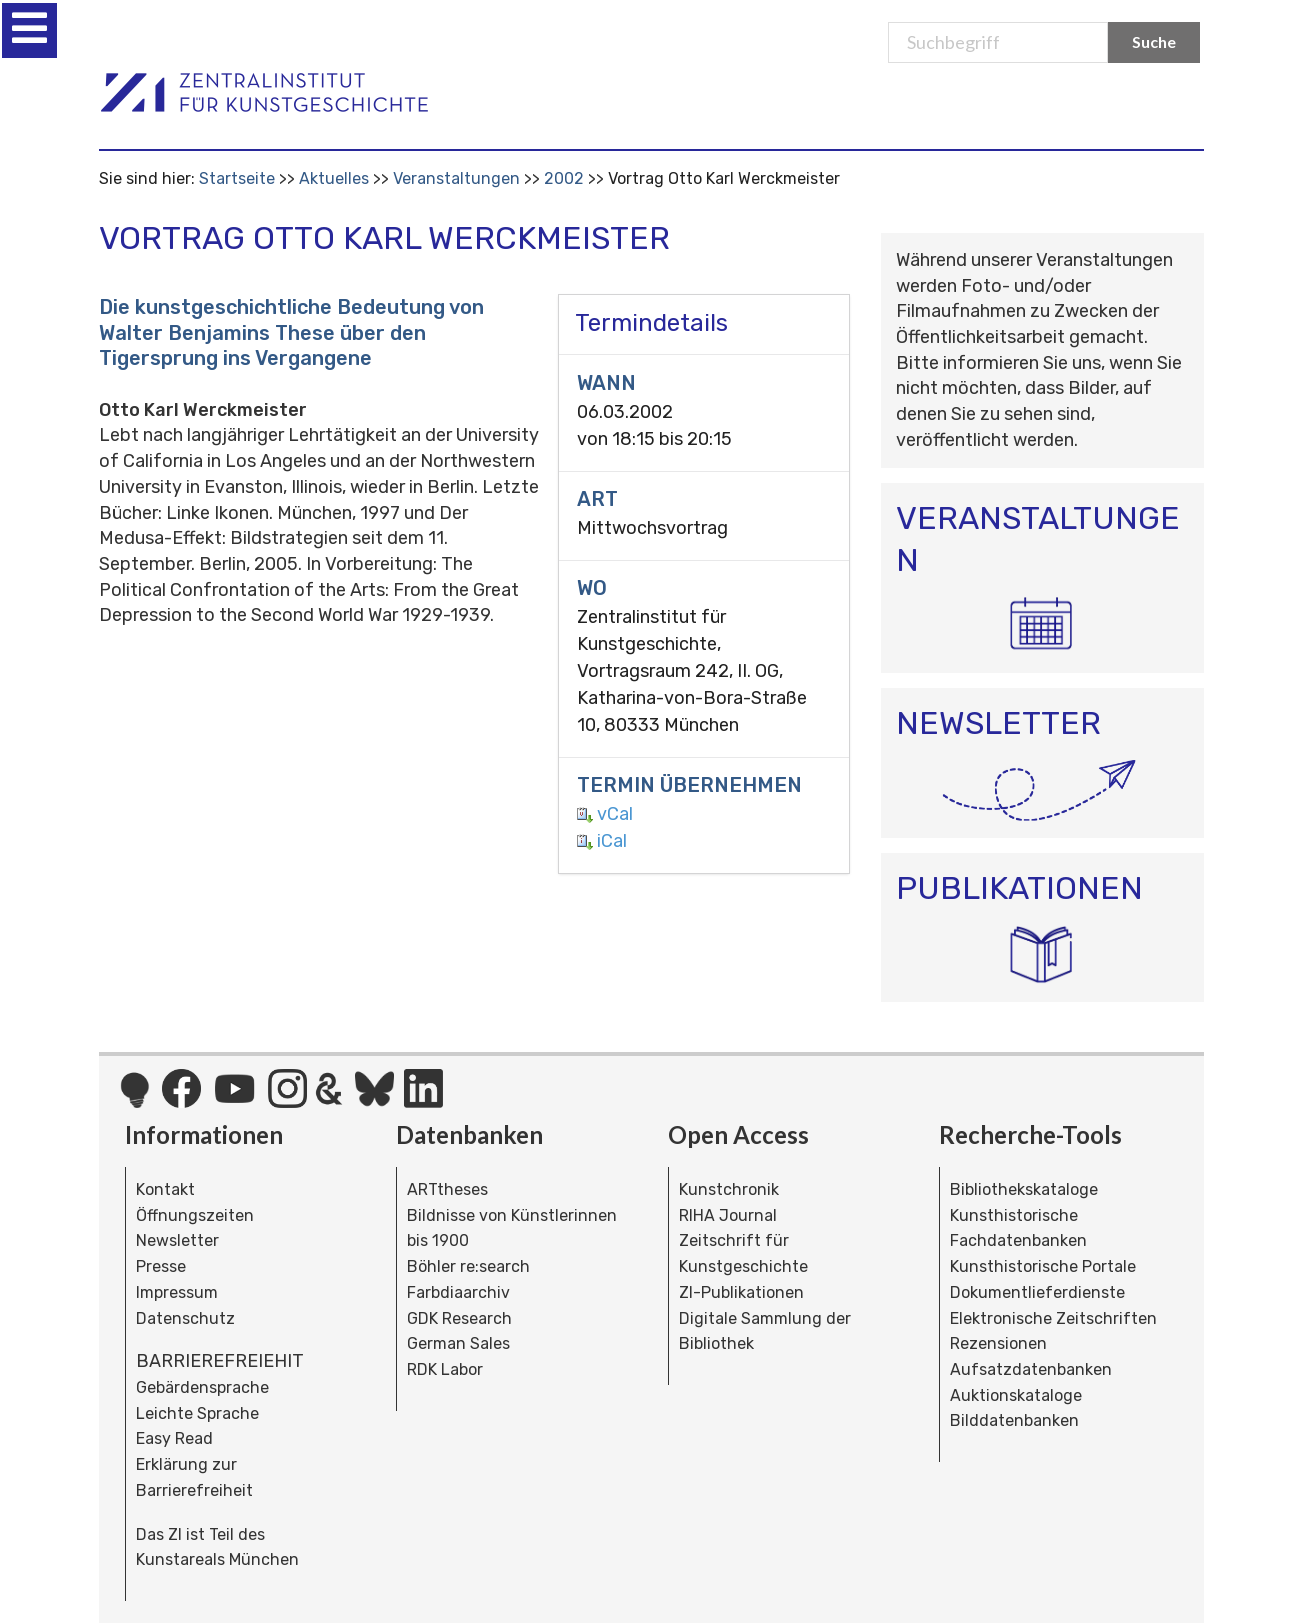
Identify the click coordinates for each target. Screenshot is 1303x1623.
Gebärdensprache (202, 1387)
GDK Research (459, 1318)
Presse (161, 1266)
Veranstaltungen (456, 178)
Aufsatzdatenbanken (1031, 1369)
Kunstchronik (729, 1189)
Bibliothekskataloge (1024, 1189)
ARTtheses (447, 1189)
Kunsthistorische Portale (1043, 1266)
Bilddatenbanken (1014, 1420)
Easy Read (174, 1438)
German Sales (458, 1343)
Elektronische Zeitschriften (1053, 1318)
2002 (564, 178)
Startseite (237, 178)
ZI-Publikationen (741, 1292)
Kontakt (165, 1189)
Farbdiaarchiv (458, 1292)
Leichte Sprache (197, 1413)
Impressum (177, 1292)
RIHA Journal (728, 1215)
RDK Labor (445, 1369)
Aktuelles (334, 178)
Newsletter (177, 1240)
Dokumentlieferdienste (1037, 1292)
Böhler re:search (468, 1266)
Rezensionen (998, 1343)
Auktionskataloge (1016, 1395)
